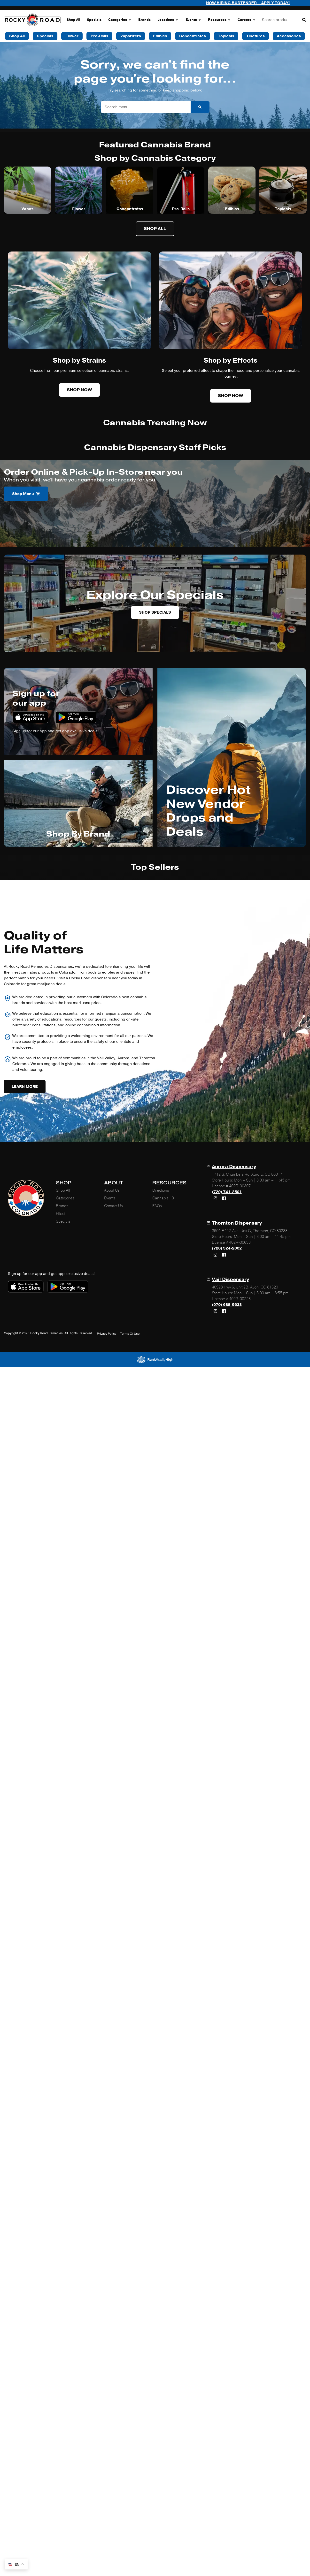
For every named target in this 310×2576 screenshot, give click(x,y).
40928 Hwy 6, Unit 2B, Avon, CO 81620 (245, 1287)
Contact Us (113, 1206)
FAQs (157, 1206)
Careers (247, 19)
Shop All (73, 19)
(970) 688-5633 (227, 1304)
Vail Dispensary (230, 1279)
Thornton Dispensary (237, 1223)
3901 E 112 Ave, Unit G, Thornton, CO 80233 (249, 1231)
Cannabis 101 (164, 1198)
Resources (219, 19)
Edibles (232, 209)
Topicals (283, 209)
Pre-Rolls (181, 209)
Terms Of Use (130, 1334)
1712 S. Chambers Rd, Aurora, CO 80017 (247, 1174)
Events (193, 19)
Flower (78, 209)
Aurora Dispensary (234, 1166)
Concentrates (129, 209)
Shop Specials (155, 612)
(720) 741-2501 (227, 1192)
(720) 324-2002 (227, 1248)
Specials (94, 19)
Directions (160, 1190)
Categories (120, 19)
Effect (60, 1213)
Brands (144, 19)
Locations (167, 19)
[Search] (300, 20)
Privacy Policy (106, 1334)
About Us (112, 1190)
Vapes (27, 209)
